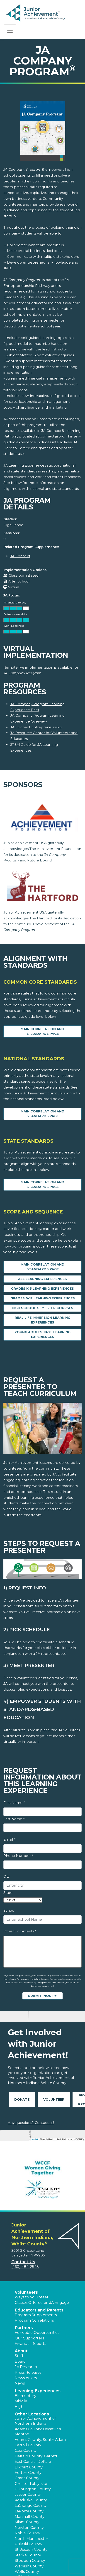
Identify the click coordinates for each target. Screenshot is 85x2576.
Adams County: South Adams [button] (41, 2440)
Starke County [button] (28, 2555)
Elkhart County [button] (29, 2467)
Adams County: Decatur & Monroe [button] (38, 2431)
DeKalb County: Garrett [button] (36, 2456)
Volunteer (53, 2099)
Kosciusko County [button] (31, 2500)
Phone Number (18, 1855)
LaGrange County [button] (31, 2505)
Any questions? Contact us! (31, 2122)
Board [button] (20, 2361)
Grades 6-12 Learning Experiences (42, 1298)
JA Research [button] (26, 2367)
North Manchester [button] (31, 2539)
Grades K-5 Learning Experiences (42, 1289)
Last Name (13, 1819)
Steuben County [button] (30, 2560)
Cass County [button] (26, 2450)
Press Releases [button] (28, 2372)
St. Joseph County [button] (31, 2549)
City (6, 1876)
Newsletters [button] (26, 2378)
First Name (14, 1802)
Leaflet (34, 2139)
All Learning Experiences (42, 1279)
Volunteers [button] (26, 2292)
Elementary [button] (25, 2396)
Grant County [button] (27, 2478)
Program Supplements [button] (36, 2315)
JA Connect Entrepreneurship (36, 727)
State (7, 1892)
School (9, 1910)
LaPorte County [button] (29, 2511)
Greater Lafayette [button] (31, 2484)
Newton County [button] (29, 2527)
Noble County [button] (27, 2533)
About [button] (21, 2351)
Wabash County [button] (29, 2566)
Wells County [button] (27, 2571)
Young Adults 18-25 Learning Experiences (42, 1334)
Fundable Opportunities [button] (37, 2332)
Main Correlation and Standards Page (42, 1031)
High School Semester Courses (42, 1308)
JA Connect (20, 556)
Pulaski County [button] (28, 2544)
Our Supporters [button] (29, 2338)
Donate (21, 2099)
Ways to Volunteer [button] (32, 2297)
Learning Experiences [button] (38, 2391)
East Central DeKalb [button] (33, 2461)
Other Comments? (19, 1931)
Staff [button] (19, 2356)
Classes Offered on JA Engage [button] (42, 2302)
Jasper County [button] (28, 2494)
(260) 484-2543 (25, 2267)
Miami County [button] (27, 2522)
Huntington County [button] (33, 2489)
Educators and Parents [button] (39, 2310)
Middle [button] (21, 2401)
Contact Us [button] (23, 2262)
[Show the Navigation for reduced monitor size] (10, 30)
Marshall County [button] (29, 2516)
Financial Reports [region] (30, 2343)
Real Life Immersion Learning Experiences (42, 1320)
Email (9, 1839)
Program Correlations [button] (34, 2320)
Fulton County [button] (28, 2472)
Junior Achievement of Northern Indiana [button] (35, 2421)
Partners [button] (24, 2328)
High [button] (19, 2407)
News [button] (20, 2383)
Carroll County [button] (28, 2445)
